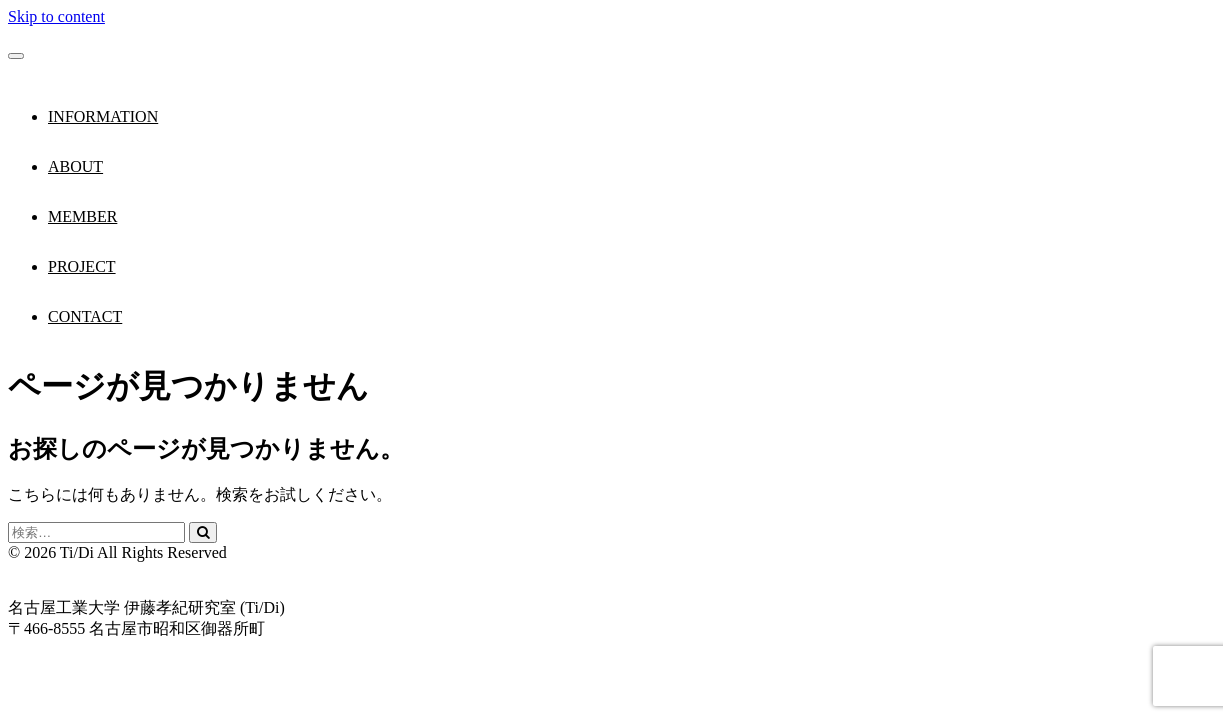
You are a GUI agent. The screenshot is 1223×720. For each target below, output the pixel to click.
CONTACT (85, 316)
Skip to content (56, 16)
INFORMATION (103, 116)
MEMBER (82, 216)
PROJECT (82, 266)
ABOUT (75, 166)
